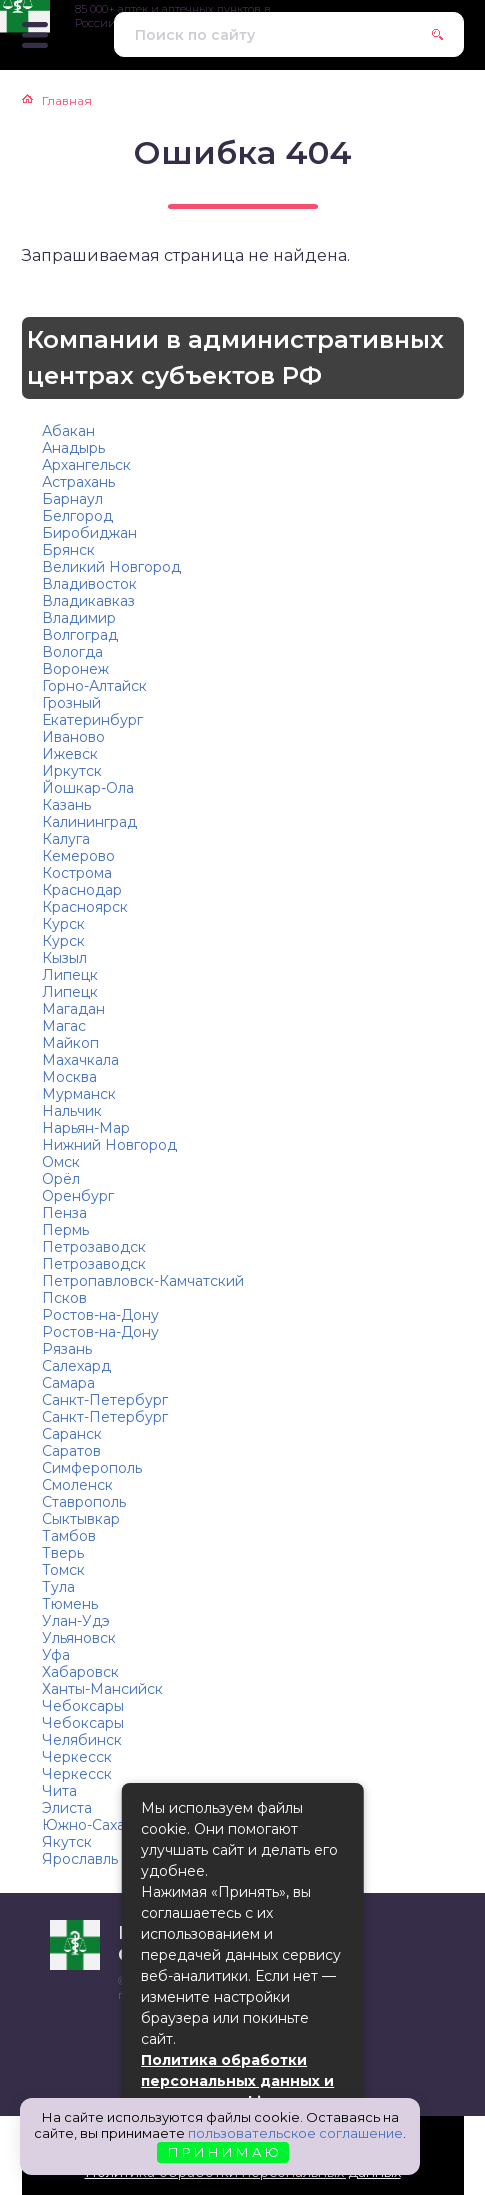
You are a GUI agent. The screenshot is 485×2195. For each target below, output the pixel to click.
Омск (61, 1162)
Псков (64, 1298)
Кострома (77, 873)
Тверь (63, 1553)
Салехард (76, 1366)
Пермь (65, 1230)
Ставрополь (84, 1502)
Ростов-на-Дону (100, 1315)
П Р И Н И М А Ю (223, 2152)
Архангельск (86, 465)
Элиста (67, 1808)
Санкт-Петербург (105, 1400)
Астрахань (78, 482)
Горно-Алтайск (94, 686)
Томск (63, 1570)
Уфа (56, 1655)
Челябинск (82, 1740)
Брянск (68, 550)
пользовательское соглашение (295, 2133)
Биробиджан (89, 533)
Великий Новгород (111, 567)
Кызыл (64, 958)
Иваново (73, 737)
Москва (69, 1077)
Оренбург (78, 1196)
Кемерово (78, 856)
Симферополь (92, 1468)
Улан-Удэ (76, 1621)
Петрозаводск (94, 1247)
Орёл (61, 1179)
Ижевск (70, 754)
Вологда (72, 652)
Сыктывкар (81, 1519)
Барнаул (72, 499)
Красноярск (85, 907)
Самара (68, 1383)
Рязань (67, 1349)
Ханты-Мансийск (102, 1689)
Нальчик (72, 1111)
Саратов (71, 1451)
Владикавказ (88, 601)
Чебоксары (83, 1706)
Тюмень (70, 1604)
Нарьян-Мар (86, 1128)
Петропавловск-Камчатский (143, 1281)
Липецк (70, 975)
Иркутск (72, 771)
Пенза (64, 1213)
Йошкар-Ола (88, 788)
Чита (59, 1791)
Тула (58, 1587)
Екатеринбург (92, 720)
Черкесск (77, 1757)
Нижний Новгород (109, 1145)
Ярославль (80, 1859)
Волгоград (80, 635)
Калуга (66, 839)
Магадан (73, 1009)
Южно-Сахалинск (104, 1825)
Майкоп (70, 1043)
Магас (64, 1026)
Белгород (77, 516)
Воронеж (75, 669)
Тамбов (69, 1536)
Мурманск (79, 1094)
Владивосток (89, 584)
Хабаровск (80, 1672)
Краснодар (82, 890)
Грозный (71, 703)
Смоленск (77, 1485)
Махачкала (80, 1060)
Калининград (89, 822)
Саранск (72, 1434)
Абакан (68, 431)
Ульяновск (79, 1638)
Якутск (67, 1842)
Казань (66, 805)
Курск (63, 924)
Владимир (79, 618)
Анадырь (73, 448)
